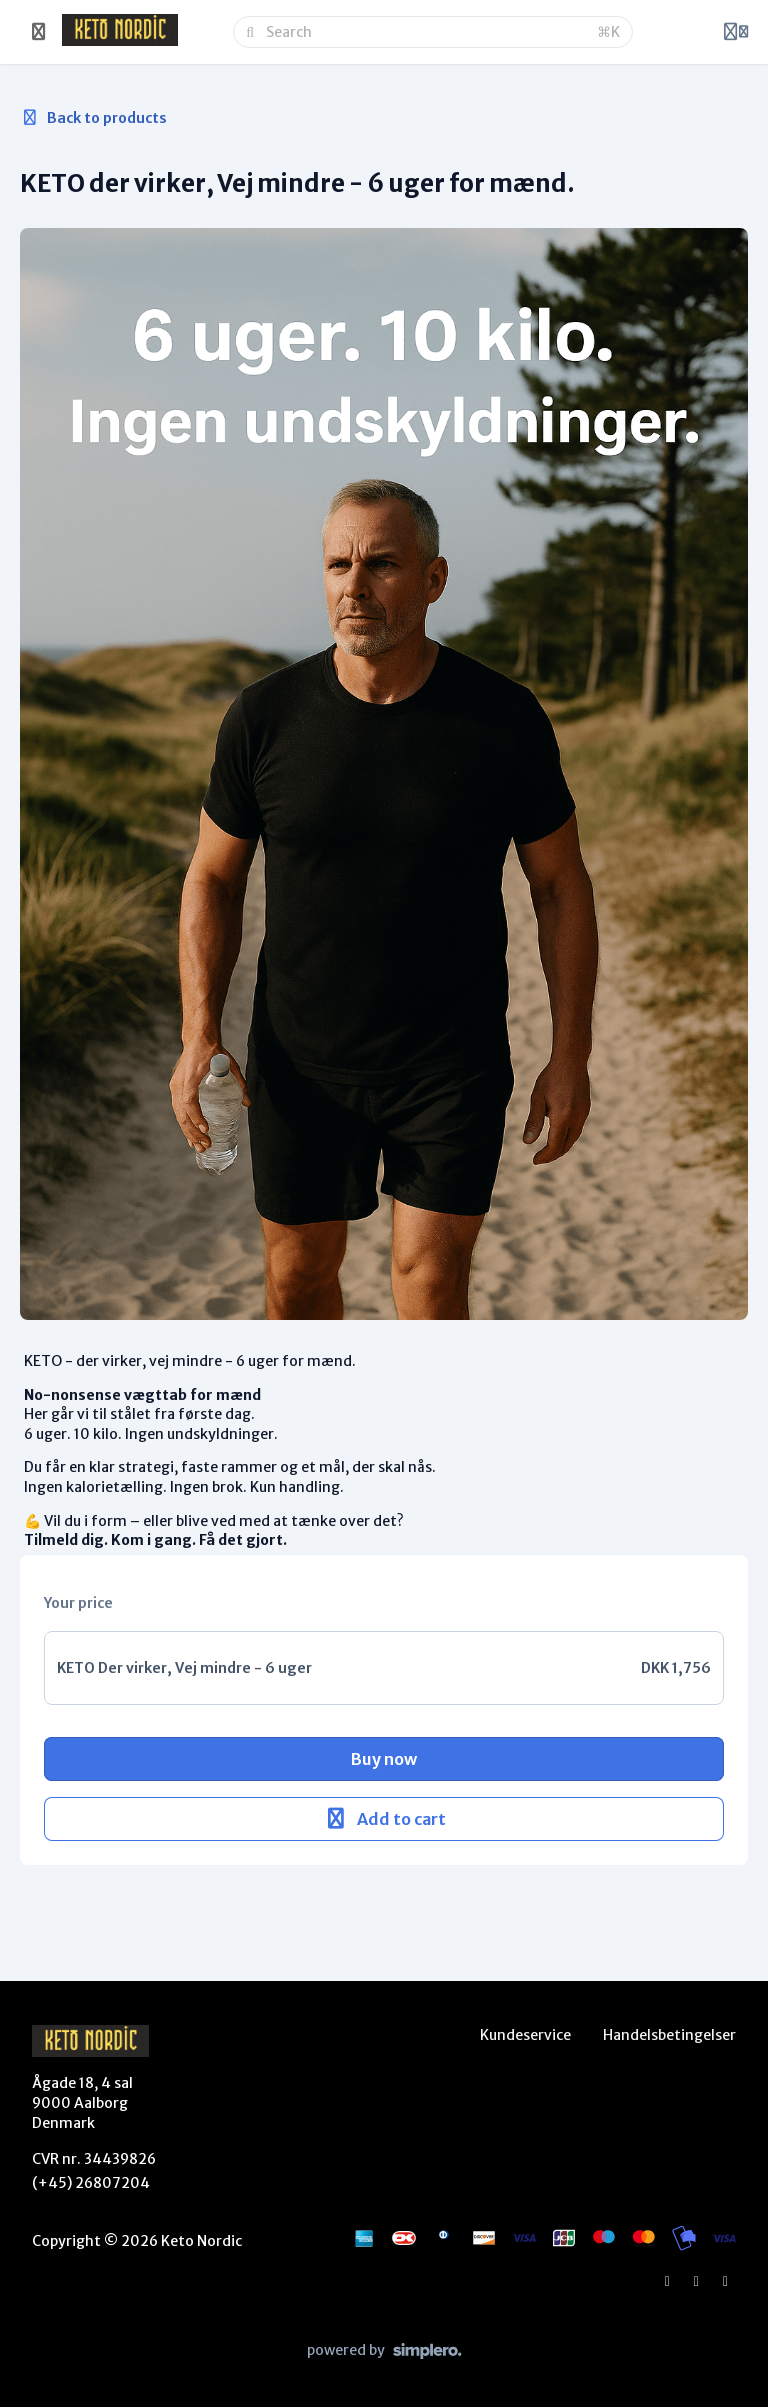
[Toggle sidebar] (39, 32)
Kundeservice (525, 2035)
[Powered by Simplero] (384, 2351)
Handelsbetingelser (669, 2035)
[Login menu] (736, 32)
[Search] (425, 32)
